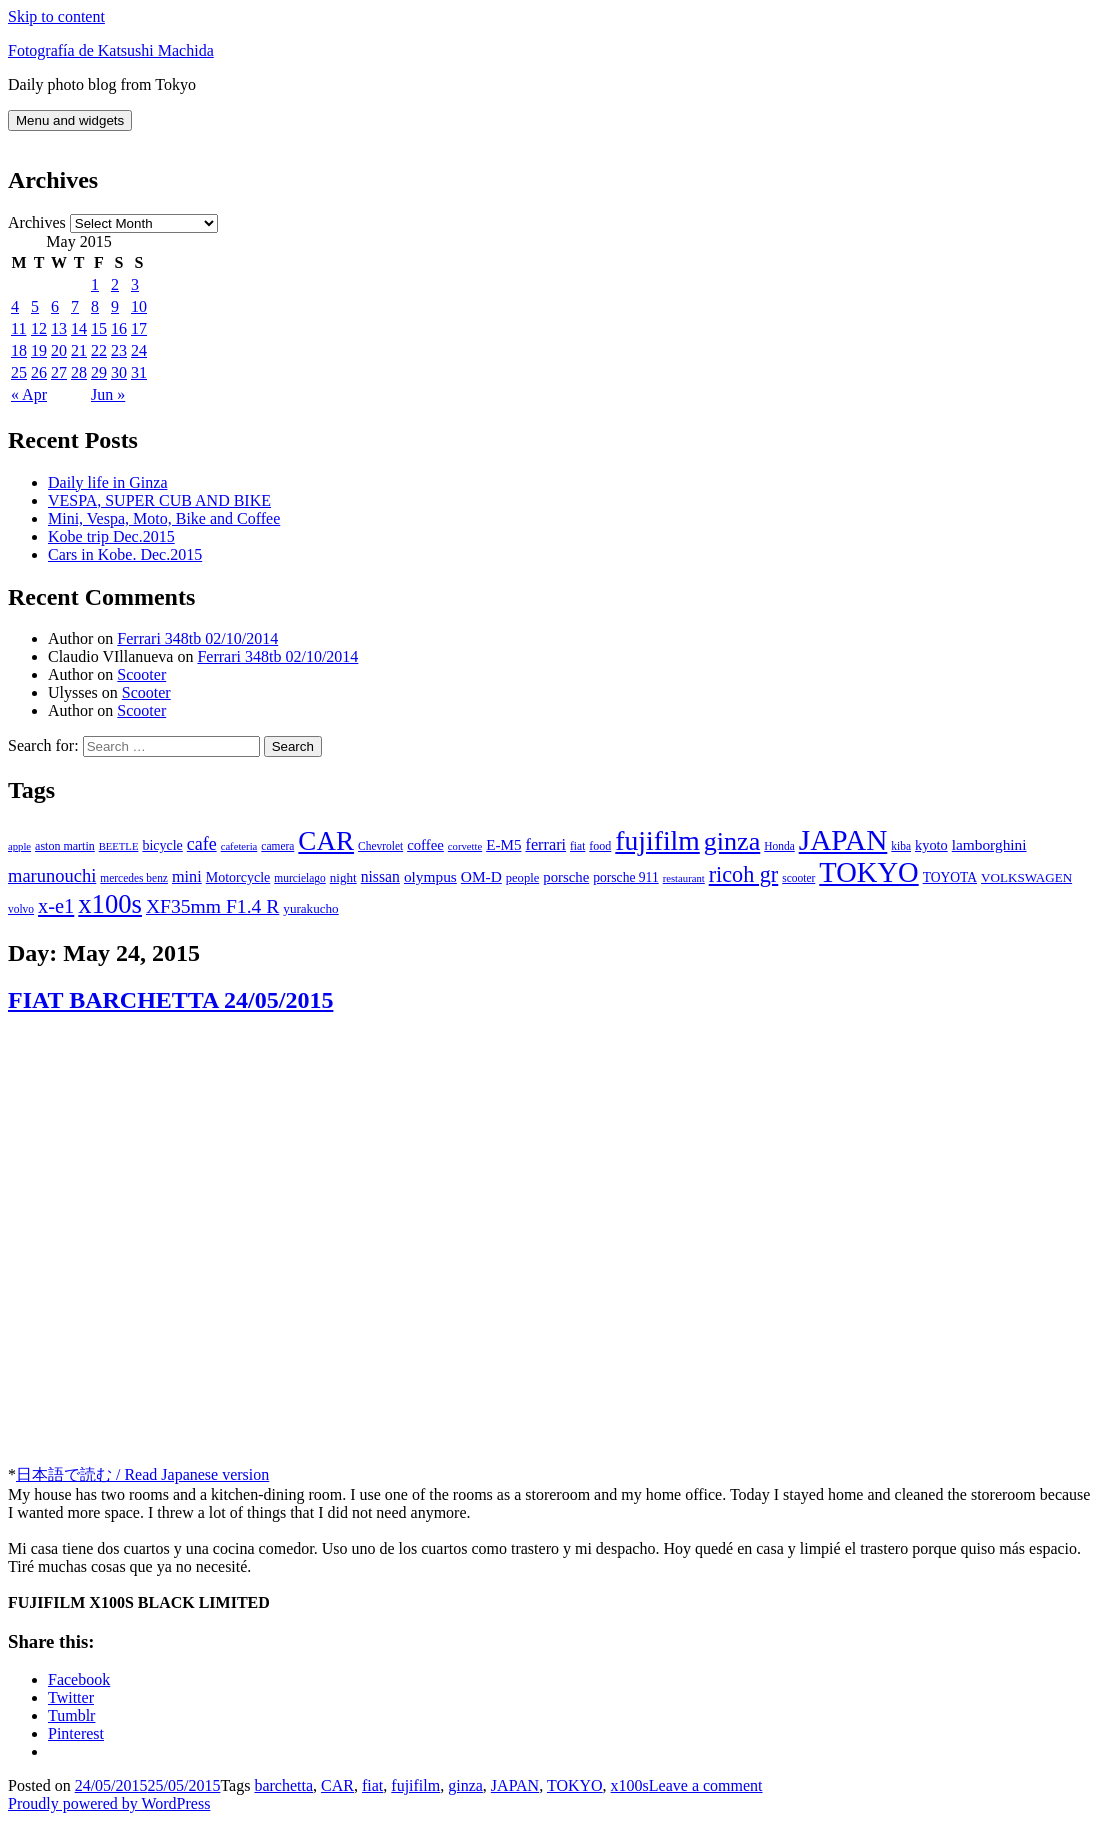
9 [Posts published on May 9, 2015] (115, 306)
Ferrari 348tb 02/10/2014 (197, 638)
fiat (372, 1785)
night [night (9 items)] (343, 877)
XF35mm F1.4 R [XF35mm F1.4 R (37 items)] (212, 906)
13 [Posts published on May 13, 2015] (59, 328)
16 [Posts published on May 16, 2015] (119, 328)
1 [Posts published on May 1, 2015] (95, 284)
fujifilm (415, 1785)
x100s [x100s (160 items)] (110, 904)
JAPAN (515, 1785)
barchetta (283, 1785)
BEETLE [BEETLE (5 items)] (119, 846)
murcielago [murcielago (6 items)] (299, 878)
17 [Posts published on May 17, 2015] (139, 328)
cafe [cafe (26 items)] (202, 844)
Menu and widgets (70, 120)
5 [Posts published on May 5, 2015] (35, 306)
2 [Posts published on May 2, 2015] (115, 284)
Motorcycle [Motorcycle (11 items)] (238, 877)
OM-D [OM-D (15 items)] (481, 876)
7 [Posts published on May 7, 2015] (75, 306)
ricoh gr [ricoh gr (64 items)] (744, 874)
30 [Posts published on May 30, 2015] (119, 372)
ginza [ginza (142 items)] (732, 841)
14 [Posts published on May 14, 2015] (79, 328)
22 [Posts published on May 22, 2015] (99, 350)
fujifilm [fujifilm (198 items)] (657, 840)
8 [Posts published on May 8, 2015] (95, 306)
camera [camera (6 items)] (277, 846)
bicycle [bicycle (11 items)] (162, 845)
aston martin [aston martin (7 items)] (65, 846)
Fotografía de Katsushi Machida (111, 50)
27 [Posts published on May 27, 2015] (59, 372)
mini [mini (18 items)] (187, 877)
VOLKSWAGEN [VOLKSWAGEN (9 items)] (1026, 877)
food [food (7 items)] (600, 846)
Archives (37, 222)
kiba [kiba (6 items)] (901, 846)
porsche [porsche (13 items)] (566, 877)
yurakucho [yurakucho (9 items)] (310, 908)
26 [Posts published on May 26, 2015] (39, 372)
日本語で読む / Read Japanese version (142, 1474)
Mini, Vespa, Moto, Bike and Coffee (164, 518)
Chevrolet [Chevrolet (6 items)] (380, 846)
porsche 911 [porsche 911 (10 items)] (625, 877)
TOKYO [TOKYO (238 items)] (868, 872)
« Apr (29, 394)
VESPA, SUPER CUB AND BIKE (159, 500)
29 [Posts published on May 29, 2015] (99, 372)
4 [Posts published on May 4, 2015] (15, 306)
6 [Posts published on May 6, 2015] (55, 306)
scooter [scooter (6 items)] (798, 878)
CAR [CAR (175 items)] (326, 841)
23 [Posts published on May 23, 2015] (119, 350)
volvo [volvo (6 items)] (21, 909)
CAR (337, 1785)
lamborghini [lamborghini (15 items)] (989, 844)
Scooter (141, 674)
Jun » (108, 394)
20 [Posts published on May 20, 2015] (59, 350)
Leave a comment (706, 1785)
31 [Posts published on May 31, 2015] (139, 372)
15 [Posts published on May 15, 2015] (99, 328)
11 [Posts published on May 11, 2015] (18, 328)
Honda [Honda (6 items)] (779, 846)
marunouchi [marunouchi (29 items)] (52, 876)
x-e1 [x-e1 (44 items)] (56, 906)
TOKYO (575, 1785)
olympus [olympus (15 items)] (430, 876)
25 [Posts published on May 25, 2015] (19, 372)
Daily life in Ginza (108, 482)
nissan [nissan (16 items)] (380, 876)
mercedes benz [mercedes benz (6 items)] (134, 878)
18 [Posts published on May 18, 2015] (19, 350)
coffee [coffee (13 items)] (425, 845)
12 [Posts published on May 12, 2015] (39, 328)
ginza (465, 1785)
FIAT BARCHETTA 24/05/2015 (170, 1000)
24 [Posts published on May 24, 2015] (139, 350)
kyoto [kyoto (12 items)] (931, 845)
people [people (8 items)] (522, 878)
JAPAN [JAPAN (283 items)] (843, 840)
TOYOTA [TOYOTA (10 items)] (950, 877)
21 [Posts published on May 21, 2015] (79, 350)
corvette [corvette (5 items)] (465, 846)
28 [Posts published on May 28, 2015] (79, 372)
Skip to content (56, 16)
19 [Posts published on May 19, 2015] (39, 350)
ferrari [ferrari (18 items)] (545, 845)
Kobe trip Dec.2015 (111, 536)
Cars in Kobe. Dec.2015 (125, 554)
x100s (630, 1785)
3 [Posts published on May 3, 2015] (135, 284)
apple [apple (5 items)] (19, 846)
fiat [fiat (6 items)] (577, 846)
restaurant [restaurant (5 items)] (684, 878)
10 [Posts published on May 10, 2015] (139, 306)
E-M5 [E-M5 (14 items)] (503, 845)
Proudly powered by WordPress (109, 1803)
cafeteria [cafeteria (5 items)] (239, 846)
